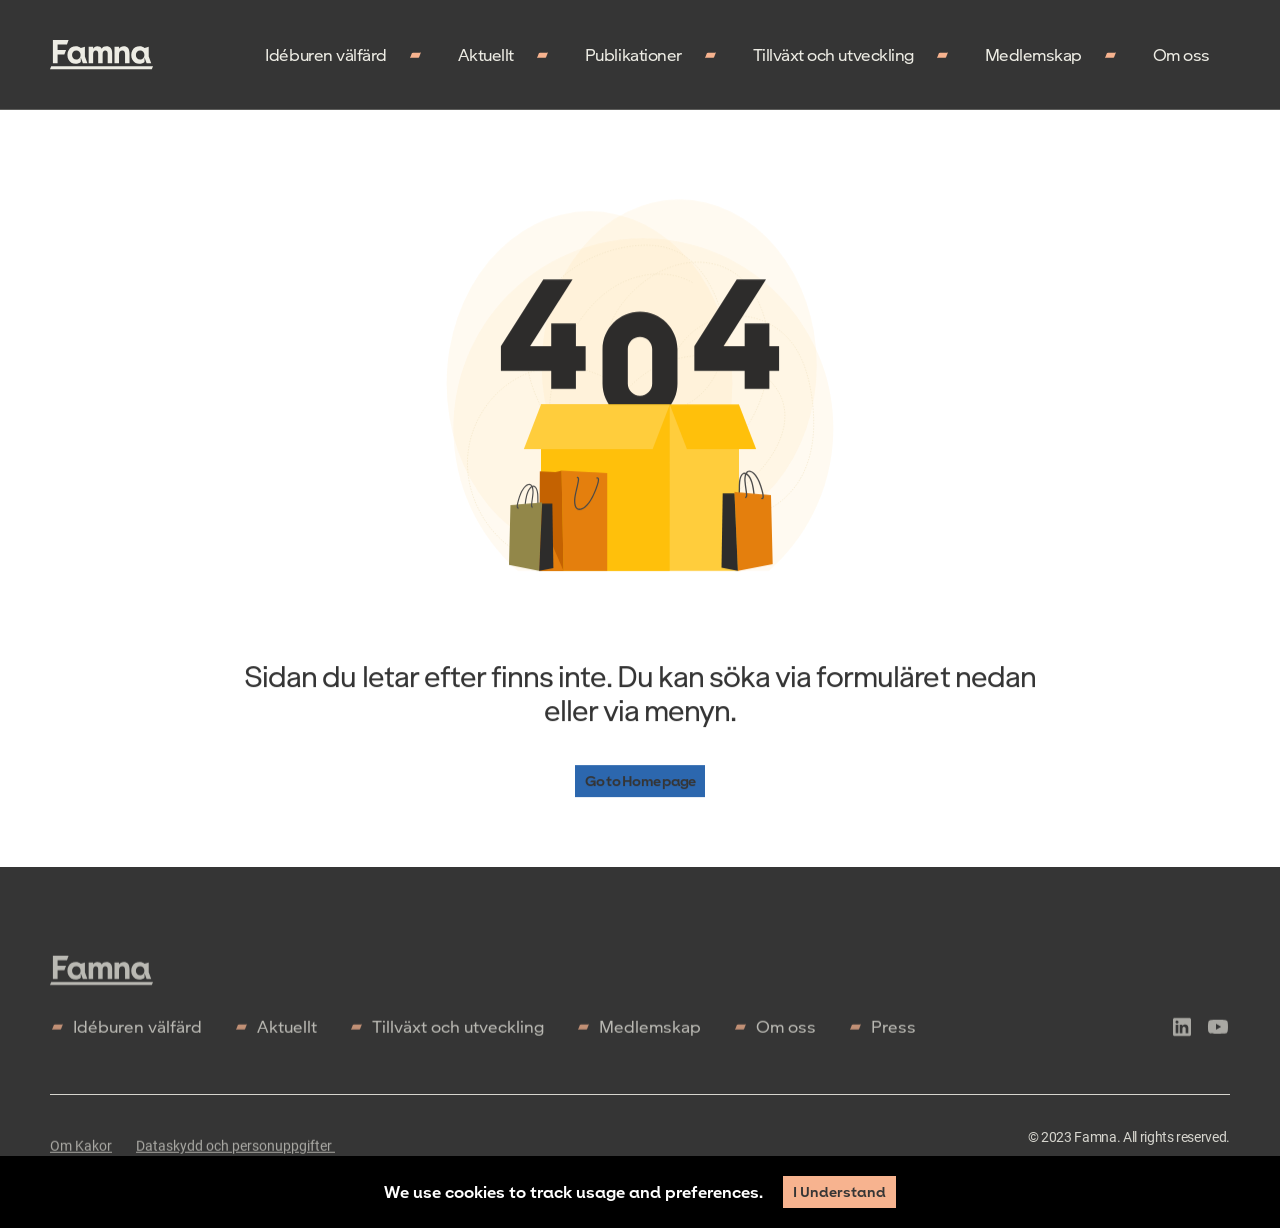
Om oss (1181, 54)
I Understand (839, 1191)
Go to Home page (640, 781)
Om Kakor (81, 1152)
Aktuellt (486, 54)
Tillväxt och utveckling (833, 54)
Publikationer (633, 54)
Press (893, 1032)
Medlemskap (1033, 54)
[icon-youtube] (1218, 1036)
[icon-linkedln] (1182, 1036)
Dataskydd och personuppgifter (235, 1152)
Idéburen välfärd (325, 54)
